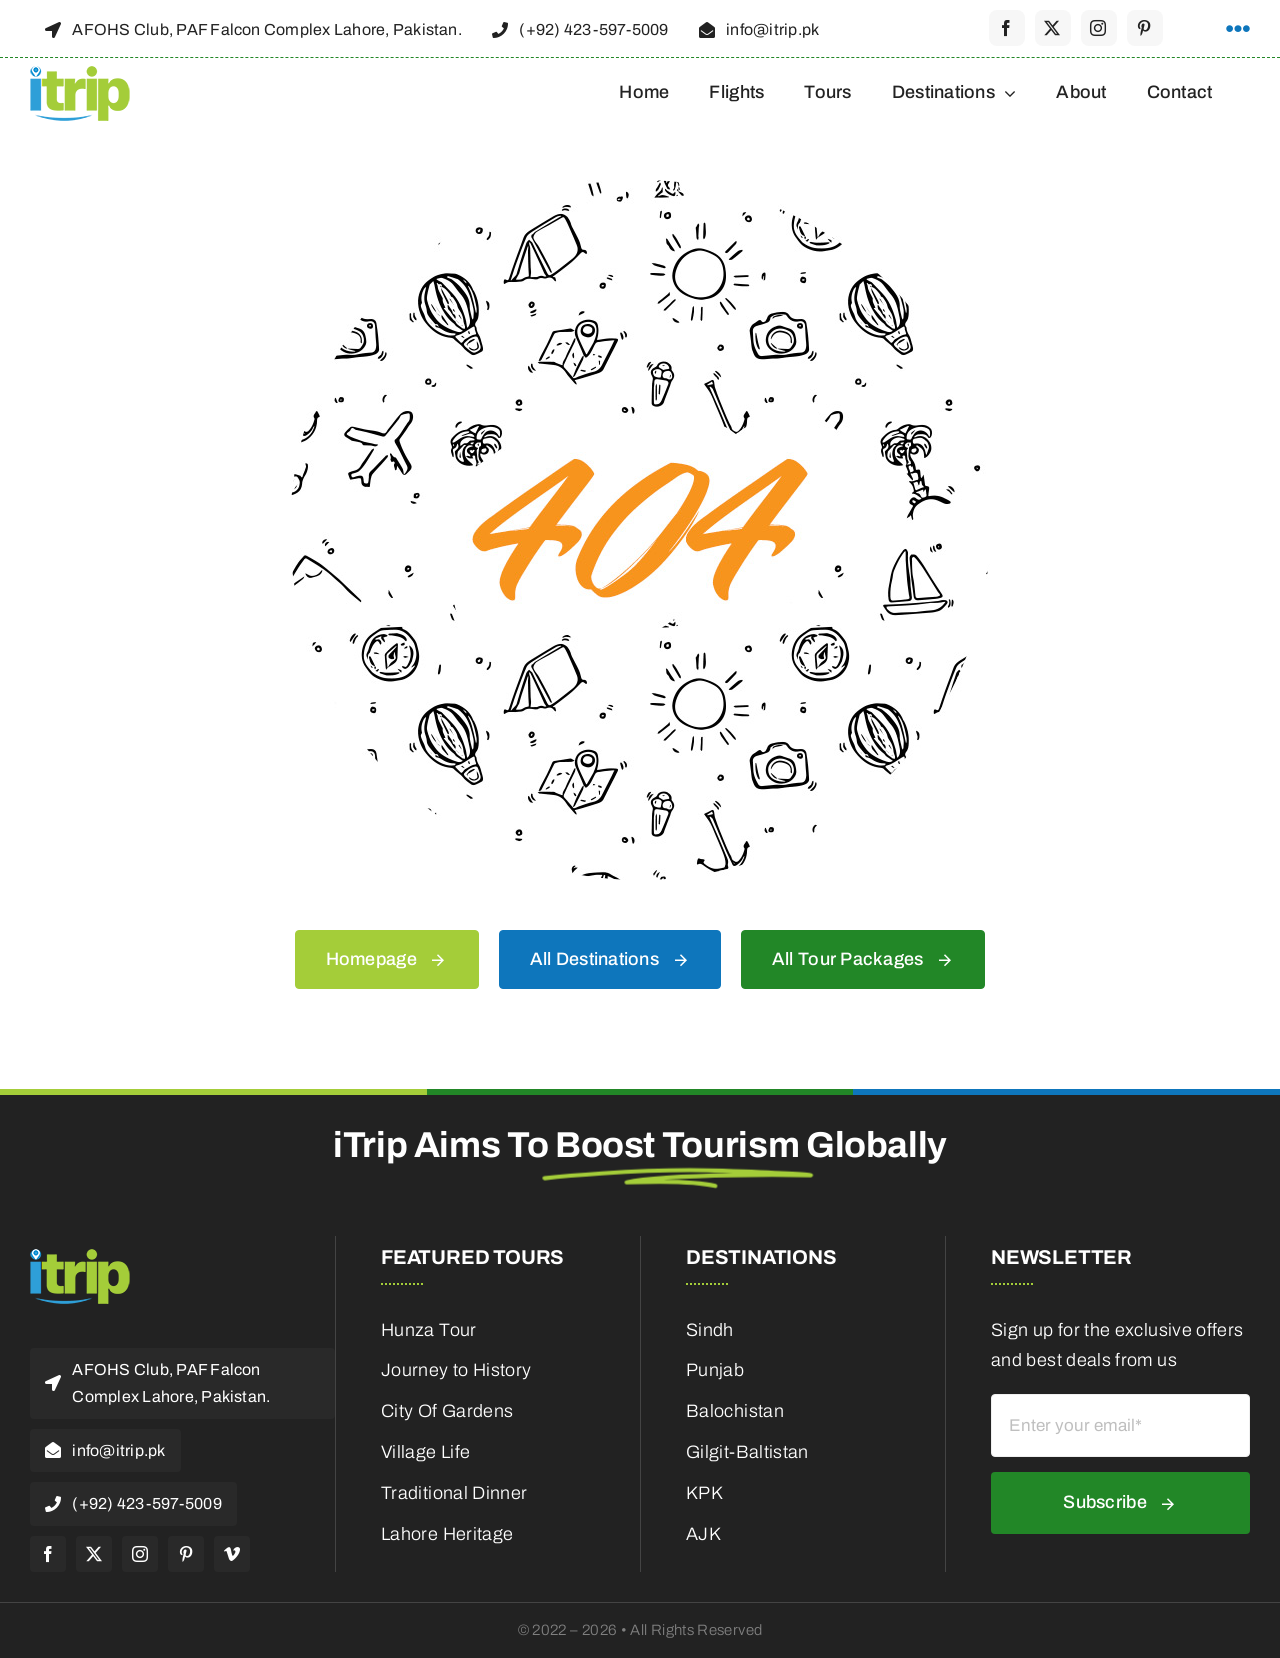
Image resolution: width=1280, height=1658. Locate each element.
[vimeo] (232, 1554)
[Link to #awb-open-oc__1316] (1238, 29)
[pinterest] (1145, 28)
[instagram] (1099, 28)
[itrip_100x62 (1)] (80, 72)
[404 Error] (640, 189)
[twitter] (1053, 28)
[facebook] (1007, 28)
